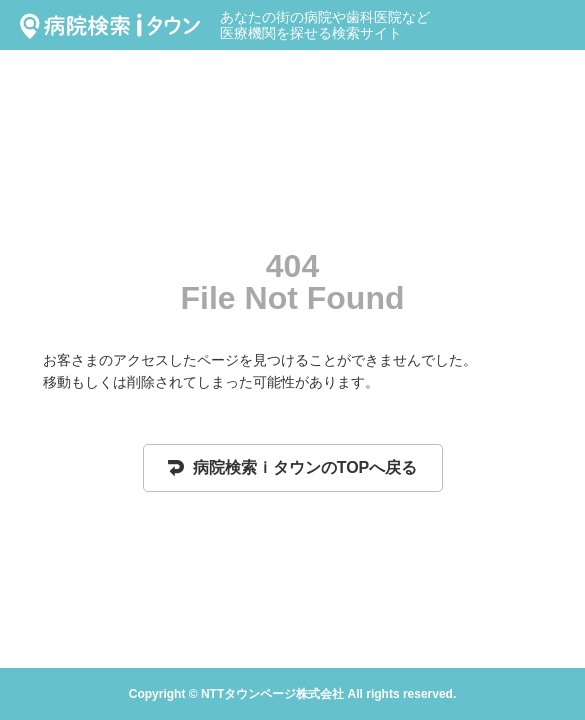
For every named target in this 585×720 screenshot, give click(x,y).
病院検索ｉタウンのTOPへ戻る (293, 467)
